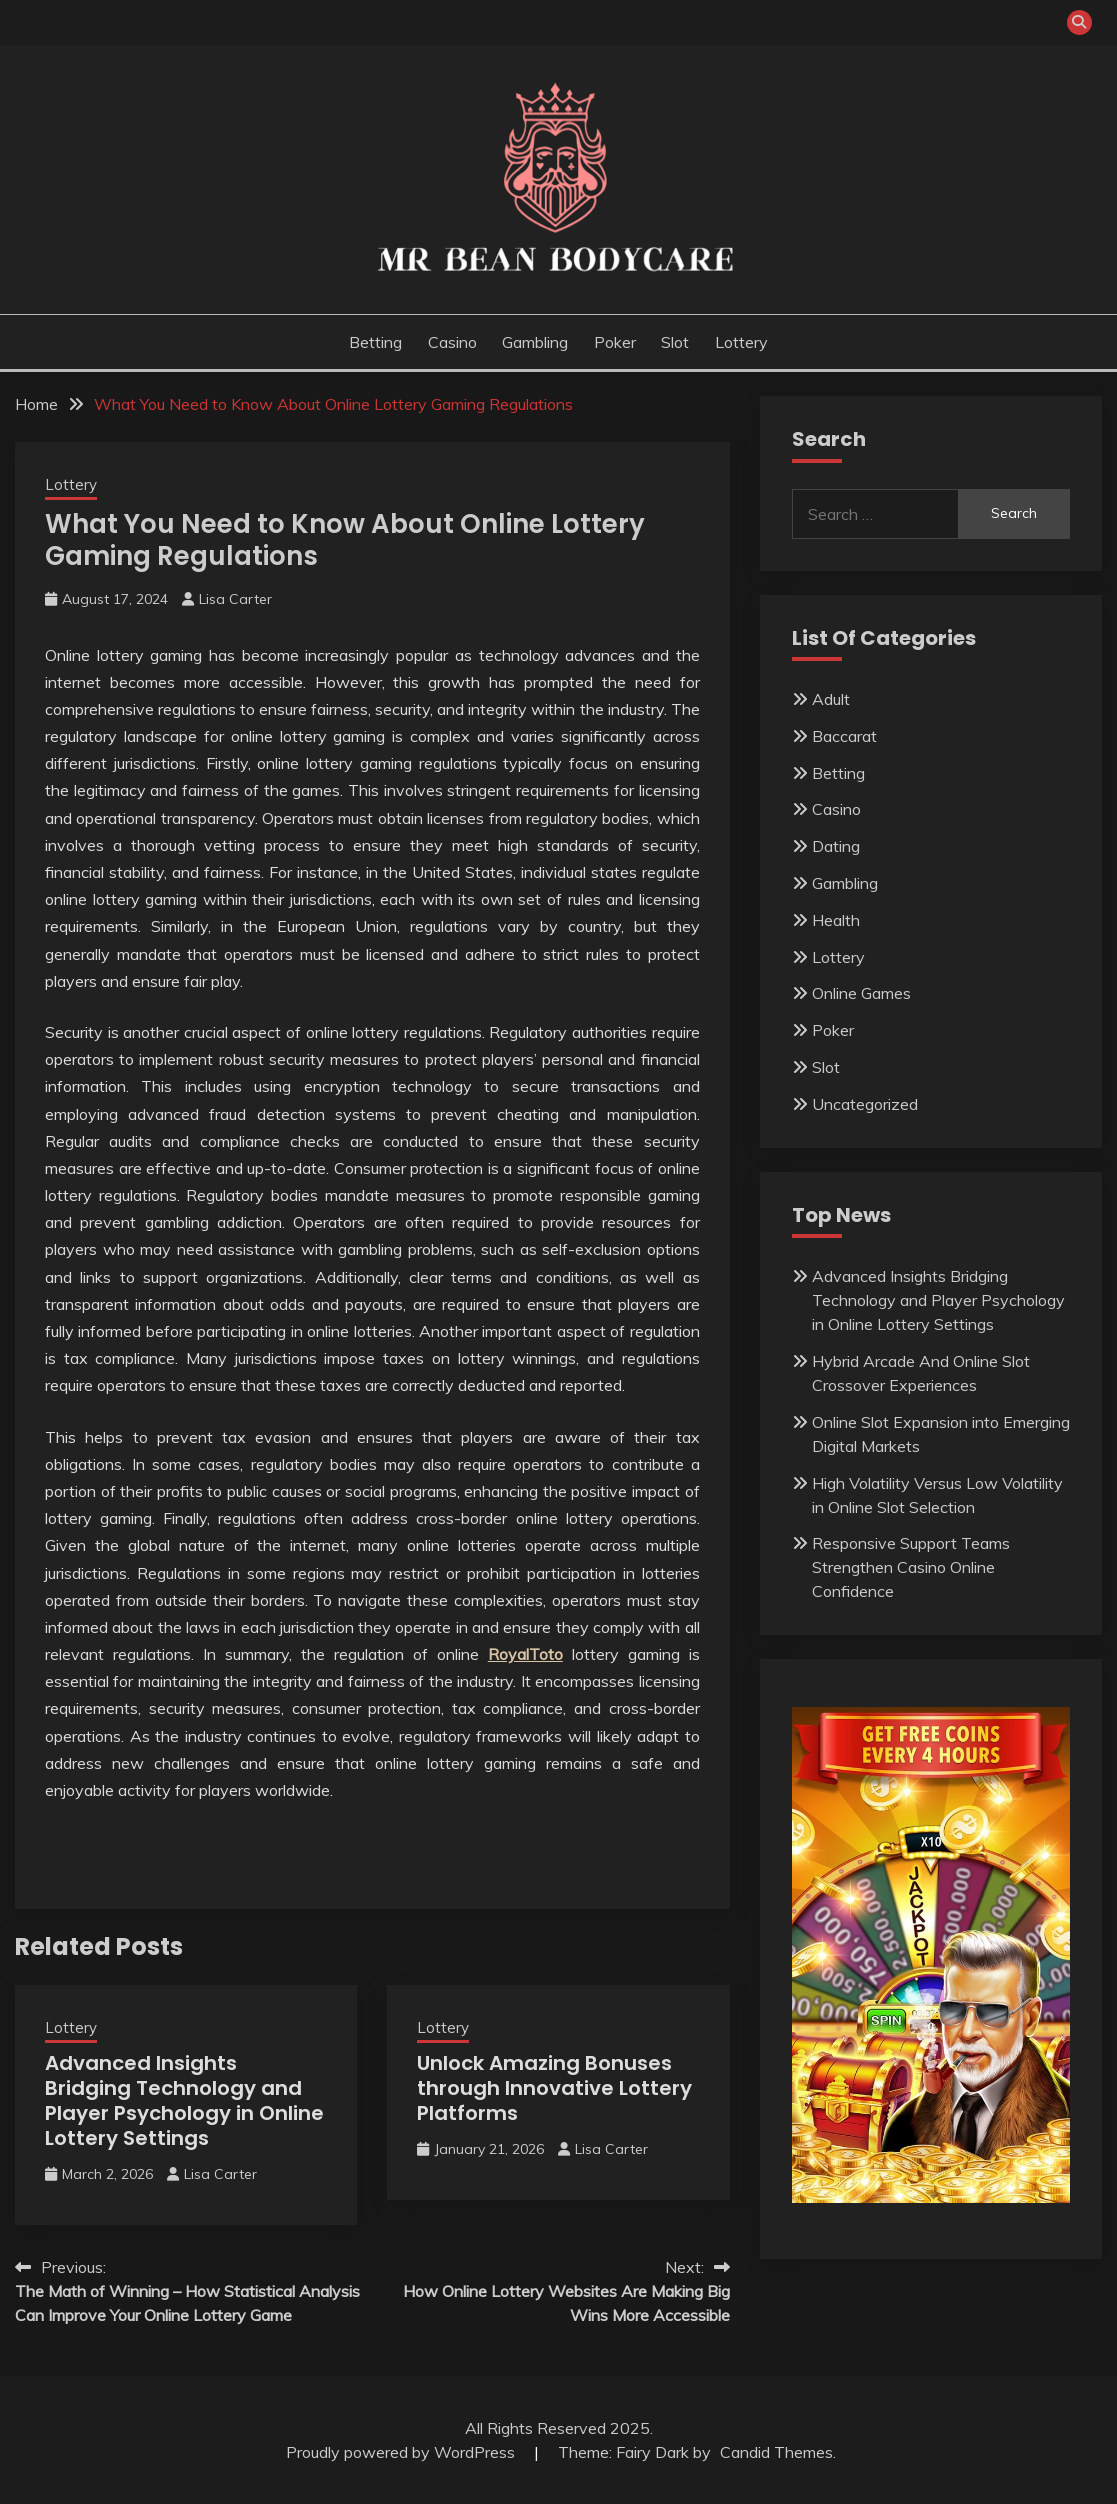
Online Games (861, 993)
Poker (615, 342)
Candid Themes (776, 2452)
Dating (836, 846)
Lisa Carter (235, 599)
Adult (831, 699)
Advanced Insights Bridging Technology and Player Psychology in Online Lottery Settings (184, 2100)
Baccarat (844, 736)
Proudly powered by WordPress (402, 2452)
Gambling (535, 342)
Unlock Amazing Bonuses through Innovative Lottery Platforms (554, 2088)
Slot (675, 342)
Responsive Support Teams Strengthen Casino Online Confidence (911, 1567)
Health (836, 920)
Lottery (741, 342)
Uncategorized (865, 1104)
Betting (375, 342)
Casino (452, 342)
